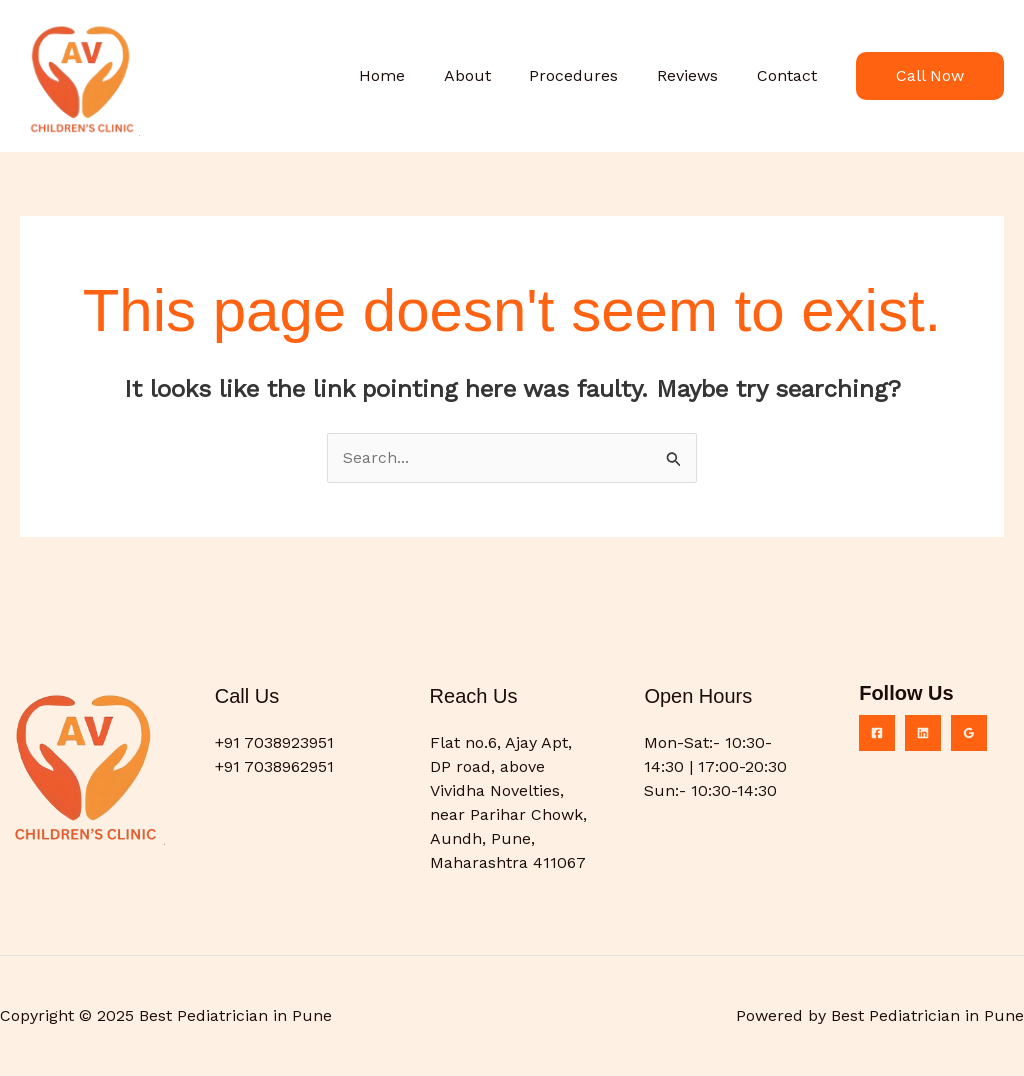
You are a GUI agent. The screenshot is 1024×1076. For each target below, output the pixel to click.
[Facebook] (877, 733)
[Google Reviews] (969, 733)
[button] (930, 76)
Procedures (590, 75)
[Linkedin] (923, 733)
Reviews (697, 75)
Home (412, 75)
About (490, 75)
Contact (790, 75)
